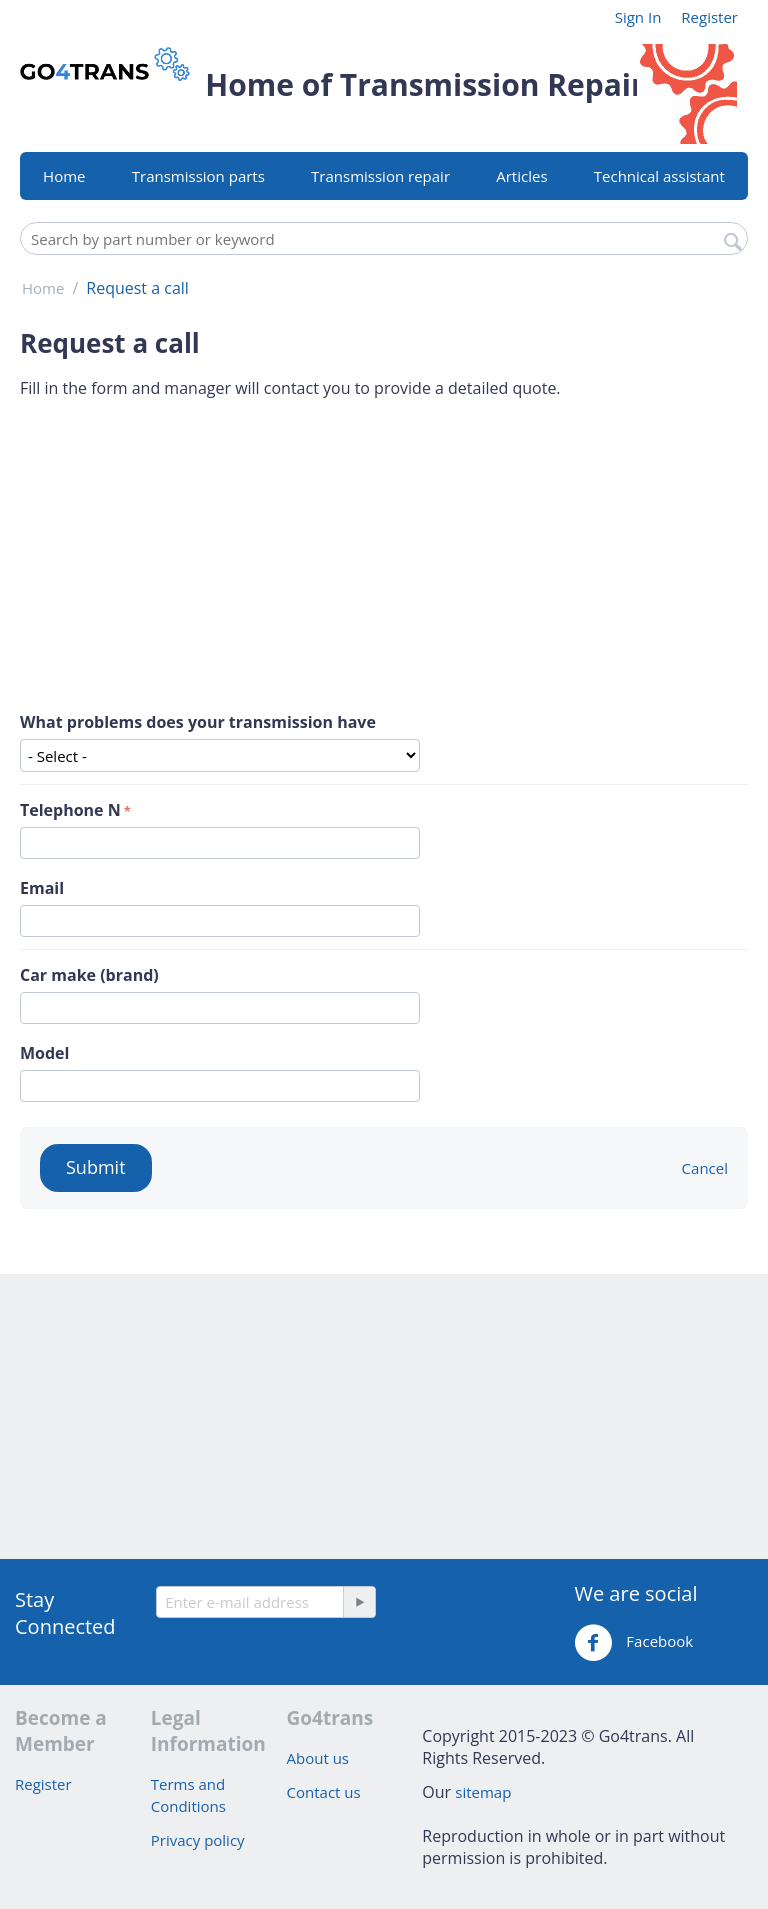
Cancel (705, 1168)
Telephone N (70, 810)
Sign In (638, 17)
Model (44, 1053)
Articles (521, 176)
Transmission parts (198, 176)
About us (318, 1758)
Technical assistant (659, 176)
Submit (96, 1167)
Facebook (633, 1643)
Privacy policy (198, 1840)
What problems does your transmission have (198, 722)
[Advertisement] (384, 555)
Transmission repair (380, 176)
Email (42, 888)
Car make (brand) (89, 975)
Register (709, 17)
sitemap (483, 1792)
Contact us (324, 1792)
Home (64, 176)
